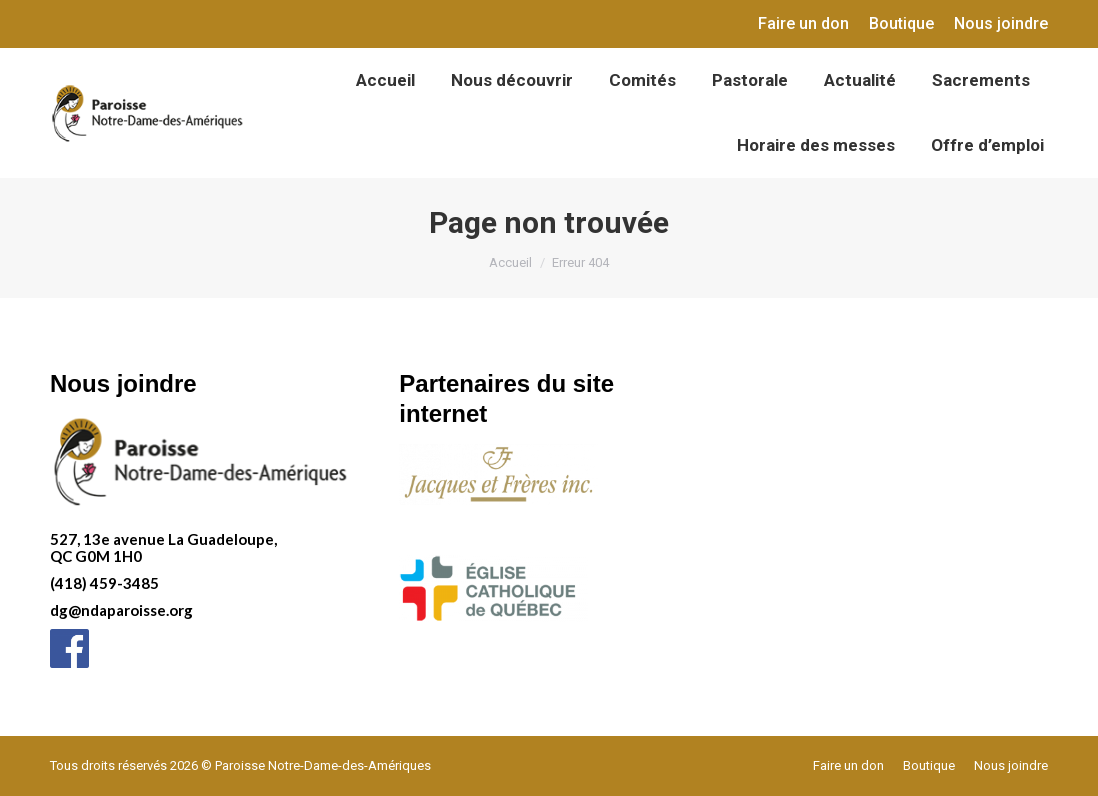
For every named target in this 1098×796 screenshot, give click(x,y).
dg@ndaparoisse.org (121, 610)
